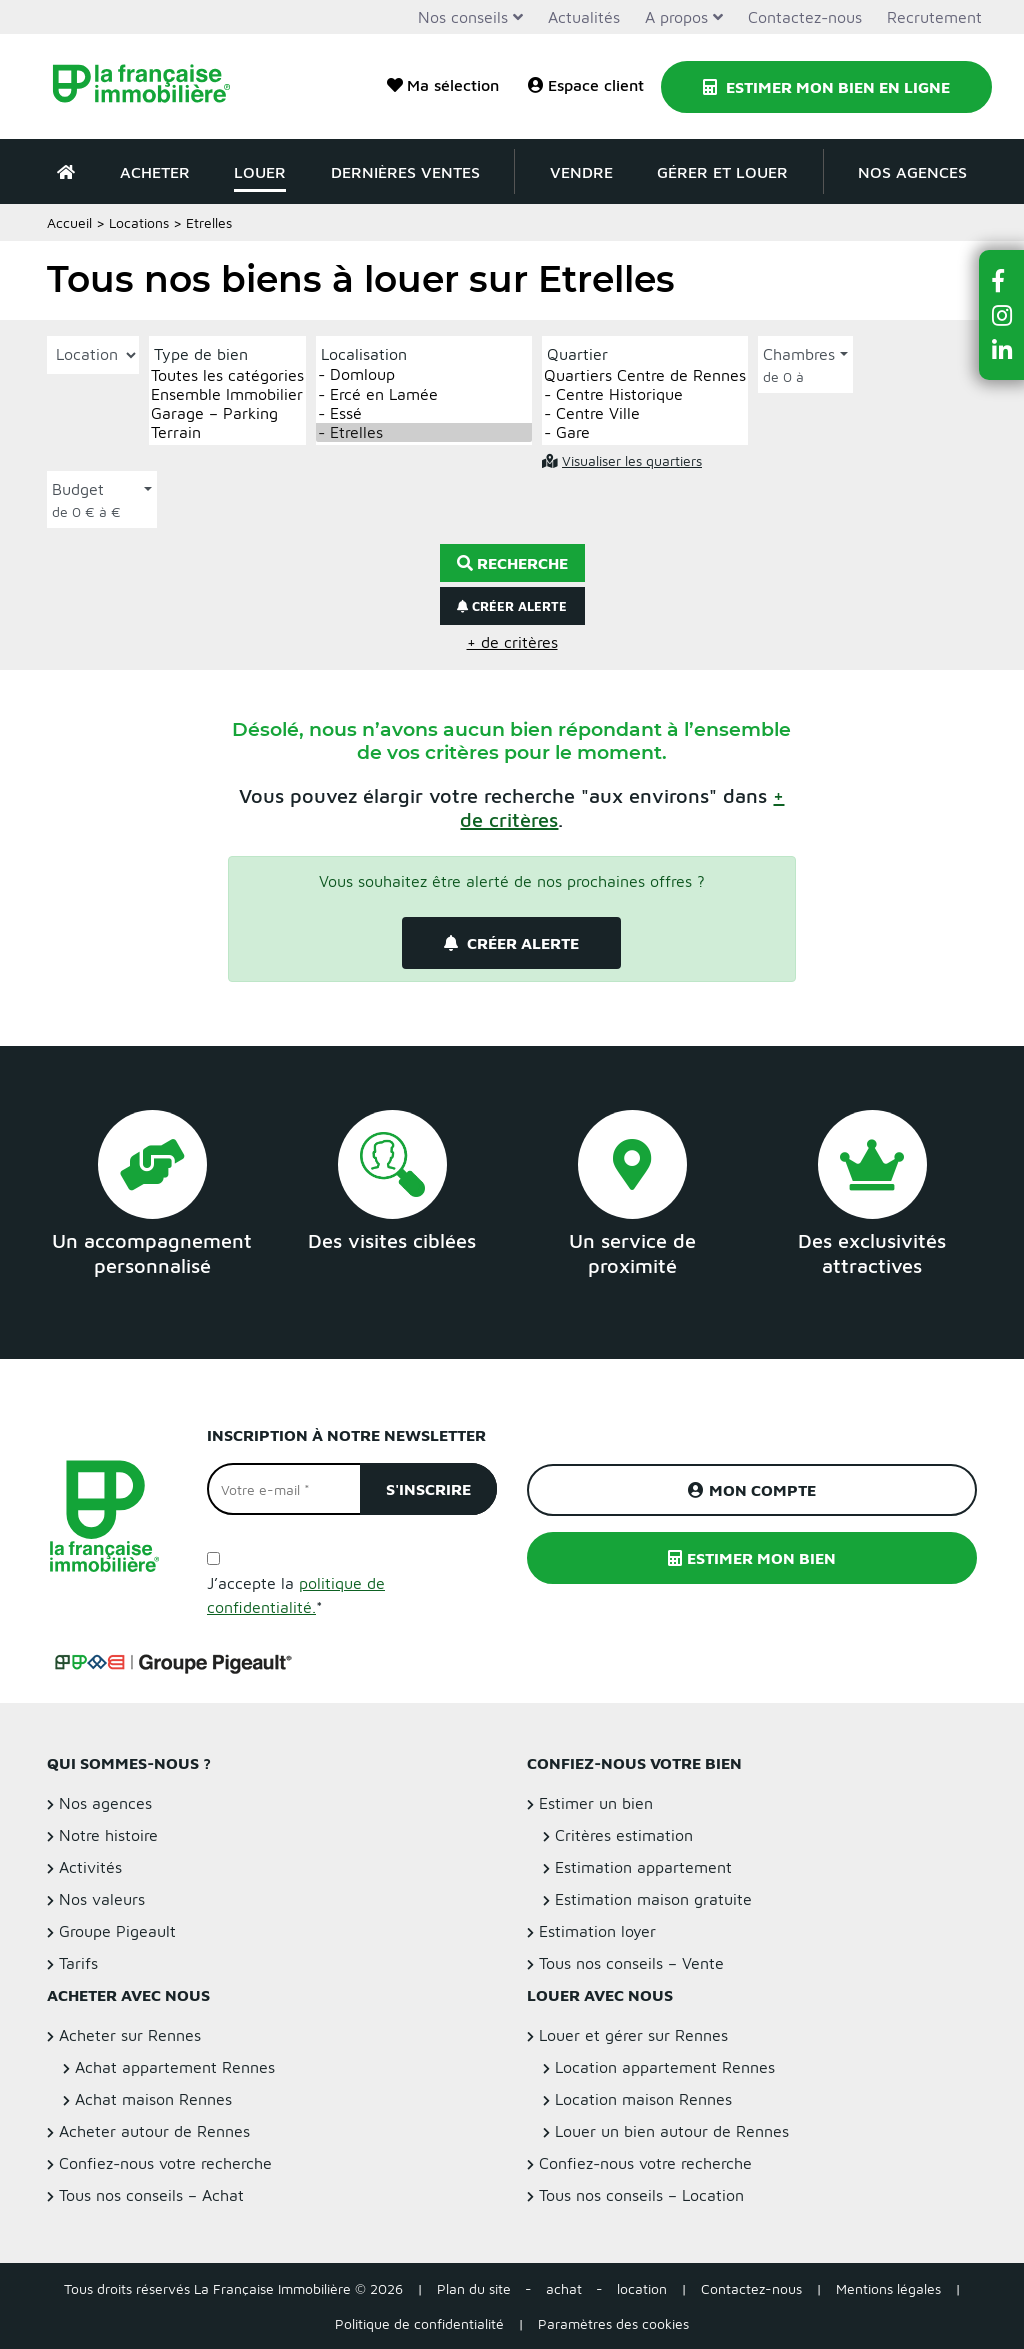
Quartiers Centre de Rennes (645, 375)
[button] (1002, 280)
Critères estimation (624, 1835)
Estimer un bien (596, 1803)
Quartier (577, 354)
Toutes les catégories (227, 375)
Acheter (155, 172)
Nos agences (912, 172)
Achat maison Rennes (153, 2099)
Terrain (227, 432)
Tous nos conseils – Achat (151, 2195)
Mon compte (752, 1490)
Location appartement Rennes (665, 2067)
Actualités (584, 17)
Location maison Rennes (643, 2099)
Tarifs (78, 1963)
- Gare (645, 432)
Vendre (581, 172)
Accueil (69, 222)
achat (564, 2288)
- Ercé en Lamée (424, 394)
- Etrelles (424, 432)
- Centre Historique (645, 394)
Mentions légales (888, 2288)
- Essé (424, 413)
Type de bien (201, 354)
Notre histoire (108, 1835)
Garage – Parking (227, 413)
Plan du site (474, 2288)
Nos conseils (463, 17)
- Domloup (424, 374)
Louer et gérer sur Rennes (633, 2035)
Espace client (586, 85)
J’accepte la (296, 1595)
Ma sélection (443, 85)
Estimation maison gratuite (653, 1899)
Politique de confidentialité (419, 2323)
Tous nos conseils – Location (641, 2195)
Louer (260, 172)
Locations (139, 222)
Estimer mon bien (752, 1558)
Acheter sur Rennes (130, 2035)
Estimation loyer (597, 1931)
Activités (90, 1867)
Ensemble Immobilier (227, 394)
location (642, 2288)
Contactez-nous (805, 17)
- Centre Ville (645, 413)
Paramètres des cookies (613, 2323)
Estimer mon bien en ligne (826, 87)
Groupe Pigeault (117, 1931)
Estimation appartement (643, 1867)
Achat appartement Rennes (175, 2067)
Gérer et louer (722, 172)
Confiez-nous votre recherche (165, 2163)
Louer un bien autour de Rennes (672, 2131)
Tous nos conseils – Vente (631, 1963)
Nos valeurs (102, 1899)
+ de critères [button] (512, 642)
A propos (676, 17)
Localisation (364, 354)
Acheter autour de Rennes (154, 2131)
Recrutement (934, 17)
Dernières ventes (405, 172)
